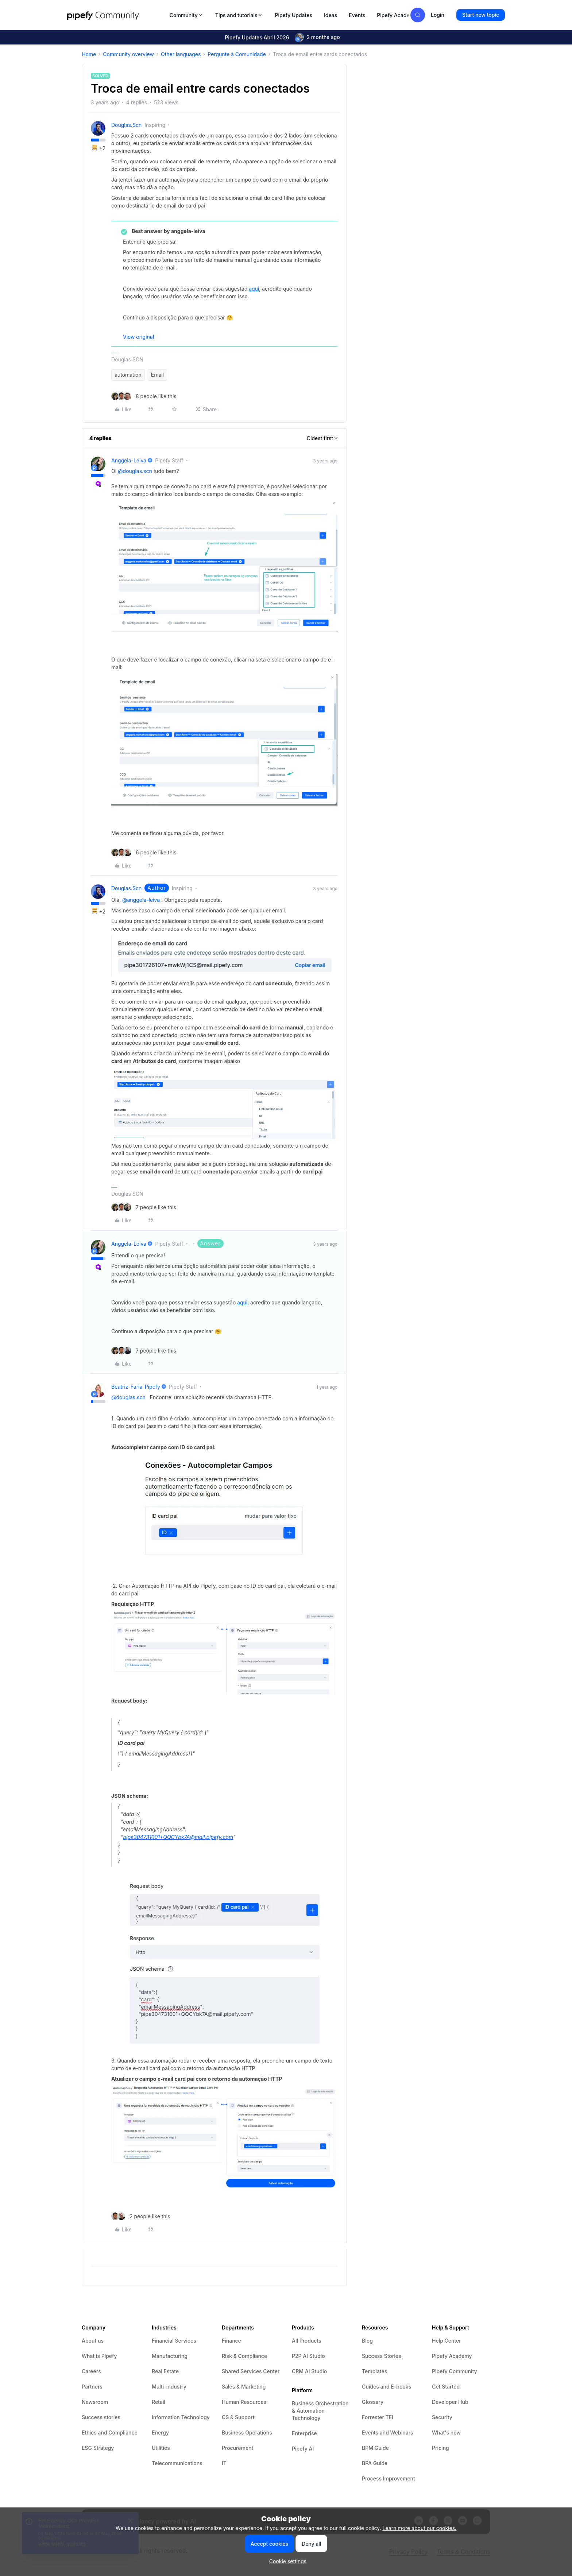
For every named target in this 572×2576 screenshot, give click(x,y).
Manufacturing (170, 2356)
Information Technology (181, 2417)
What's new (446, 2432)
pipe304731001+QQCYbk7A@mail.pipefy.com (178, 1837)
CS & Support (238, 2417)
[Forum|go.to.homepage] (116, 14)
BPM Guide (375, 2448)
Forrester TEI (377, 2417)
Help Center (446, 2341)
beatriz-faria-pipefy (135, 1387)
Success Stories (381, 2356)
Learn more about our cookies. (420, 2528)
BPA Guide (374, 2463)
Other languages (181, 54)
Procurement (237, 2448)
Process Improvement (388, 2478)
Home (89, 54)
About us (93, 2341)
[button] (480, 15)
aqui (254, 289)
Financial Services (174, 2341)
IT (224, 2463)
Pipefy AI (303, 2448)
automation (128, 375)
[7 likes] (143, 1207)
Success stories (101, 2417)
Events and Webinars (387, 2432)
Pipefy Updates (293, 15)
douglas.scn (126, 125)
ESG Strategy (98, 2448)
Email (157, 375)
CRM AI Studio (309, 2371)
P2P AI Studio (308, 2356)
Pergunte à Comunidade (237, 54)
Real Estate (165, 2371)
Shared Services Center (250, 2371)
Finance (231, 2341)
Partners (92, 2386)
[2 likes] (140, 2216)
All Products (306, 2341)
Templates (374, 2371)
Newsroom (95, 2402)
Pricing (440, 2448)
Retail (158, 2402)
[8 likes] (144, 396)
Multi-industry (169, 2386)
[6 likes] (144, 852)
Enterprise (304, 2433)
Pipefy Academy (397, 15)
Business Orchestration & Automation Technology (320, 2410)
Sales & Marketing (244, 2386)
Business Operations (247, 2432)
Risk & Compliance (244, 2356)
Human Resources (244, 2402)
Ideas (330, 15)
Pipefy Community (454, 2371)
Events (357, 15)
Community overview (128, 54)
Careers (91, 2371)
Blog (367, 2341)
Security (442, 2417)
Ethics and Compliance (110, 2432)
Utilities (161, 2448)
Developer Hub (450, 2402)
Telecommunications (177, 2463)
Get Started (446, 2386)
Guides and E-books (386, 2386)
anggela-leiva (128, 460)
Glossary (372, 2402)
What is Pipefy (99, 2356)
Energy (160, 2432)
